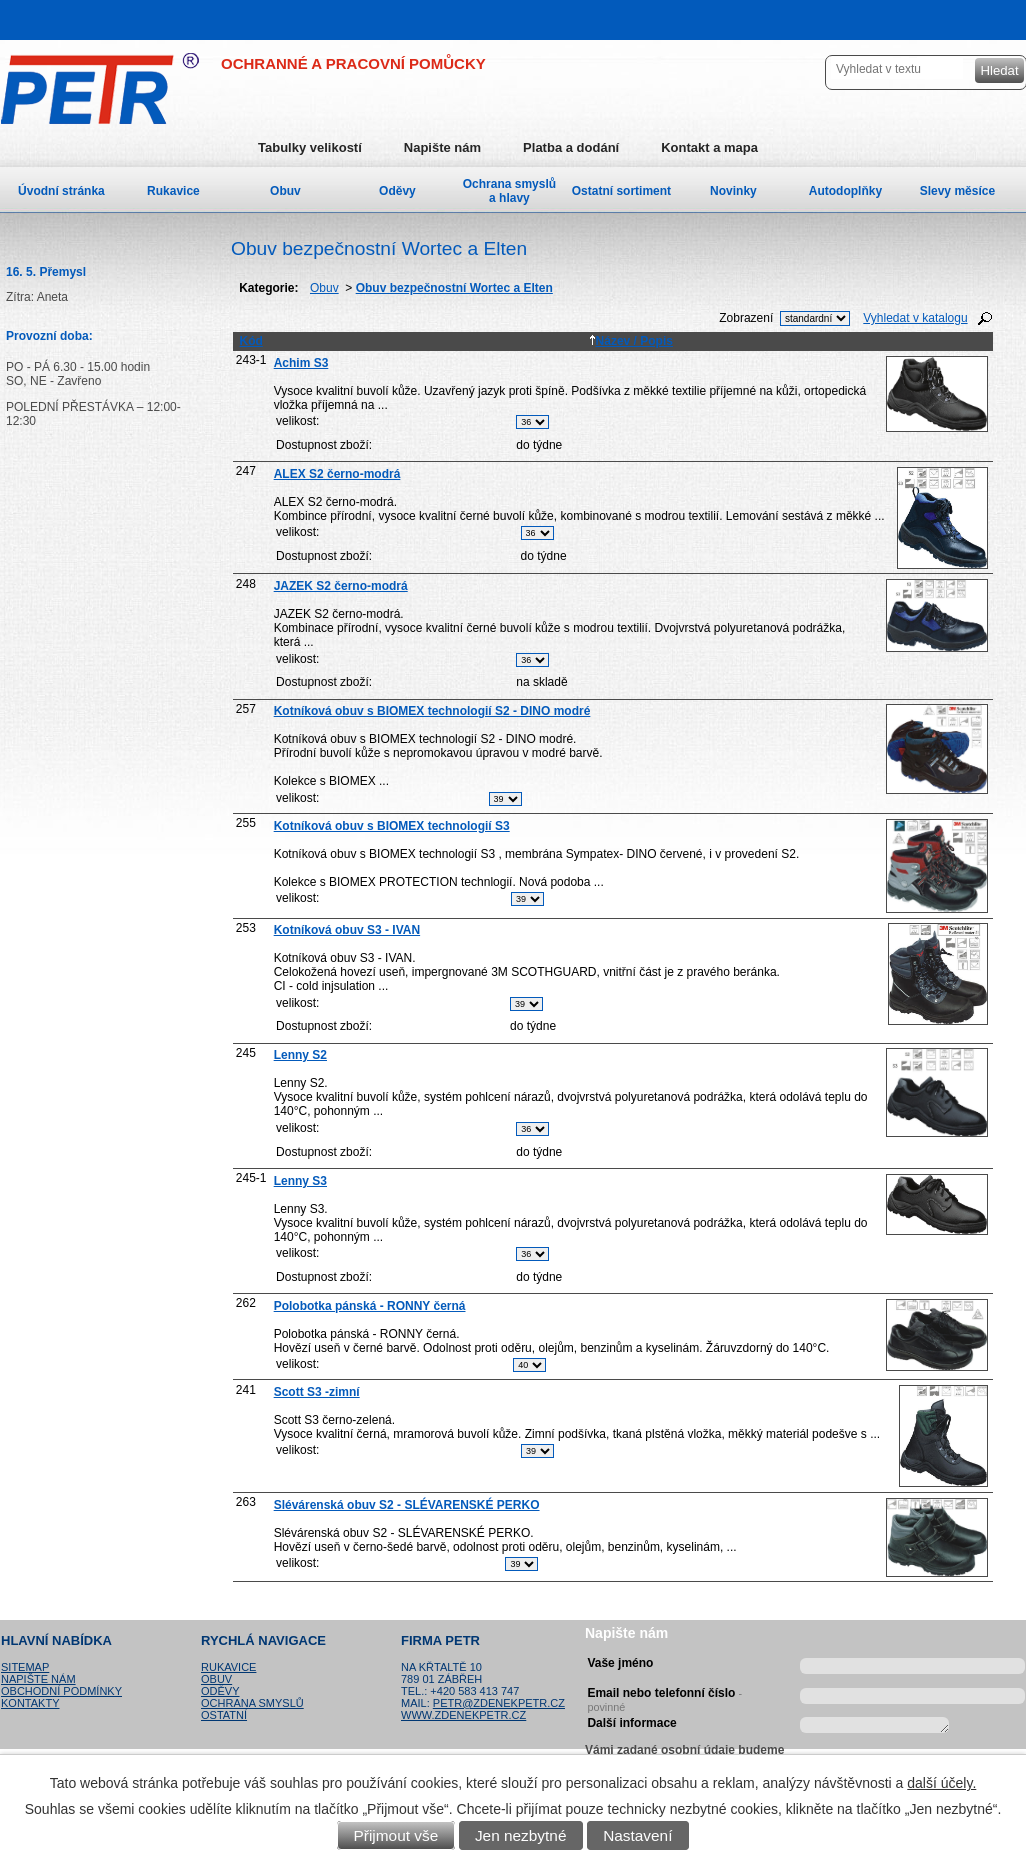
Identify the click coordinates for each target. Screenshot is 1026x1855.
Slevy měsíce (957, 191)
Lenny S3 (300, 1181)
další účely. (941, 1783)
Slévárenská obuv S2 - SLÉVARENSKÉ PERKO (407, 1505)
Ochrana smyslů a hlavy (509, 191)
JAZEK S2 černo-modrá (341, 586)
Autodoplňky (845, 191)
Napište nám (442, 147)
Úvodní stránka (61, 191)
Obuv (324, 288)
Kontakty (30, 1703)
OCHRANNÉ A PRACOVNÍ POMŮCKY (353, 63)
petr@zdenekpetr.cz (499, 1703)
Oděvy (397, 191)
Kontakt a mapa (709, 147)
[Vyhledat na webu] (897, 68)
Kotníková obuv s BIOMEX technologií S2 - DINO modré (432, 711)
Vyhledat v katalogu (915, 318)
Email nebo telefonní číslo (664, 1697)
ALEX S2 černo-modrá (337, 474)
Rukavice (173, 191)
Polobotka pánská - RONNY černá (370, 1306)
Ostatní (224, 1715)
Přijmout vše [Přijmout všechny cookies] (396, 1835)
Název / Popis (631, 341)
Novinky (733, 191)
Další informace (631, 1723)
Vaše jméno (620, 1663)
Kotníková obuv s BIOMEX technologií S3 (392, 826)
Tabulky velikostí (310, 147)
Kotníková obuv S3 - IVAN (347, 930)
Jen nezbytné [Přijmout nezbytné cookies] (521, 1835)
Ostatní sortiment (621, 191)
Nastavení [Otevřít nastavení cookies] (637, 1835)
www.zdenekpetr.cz (463, 1715)
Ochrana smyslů (252, 1703)
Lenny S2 (300, 1055)
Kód (250, 341)
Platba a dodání (571, 147)
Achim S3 (301, 363)
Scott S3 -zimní (317, 1392)
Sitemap (25, 1667)
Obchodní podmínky (61, 1691)
